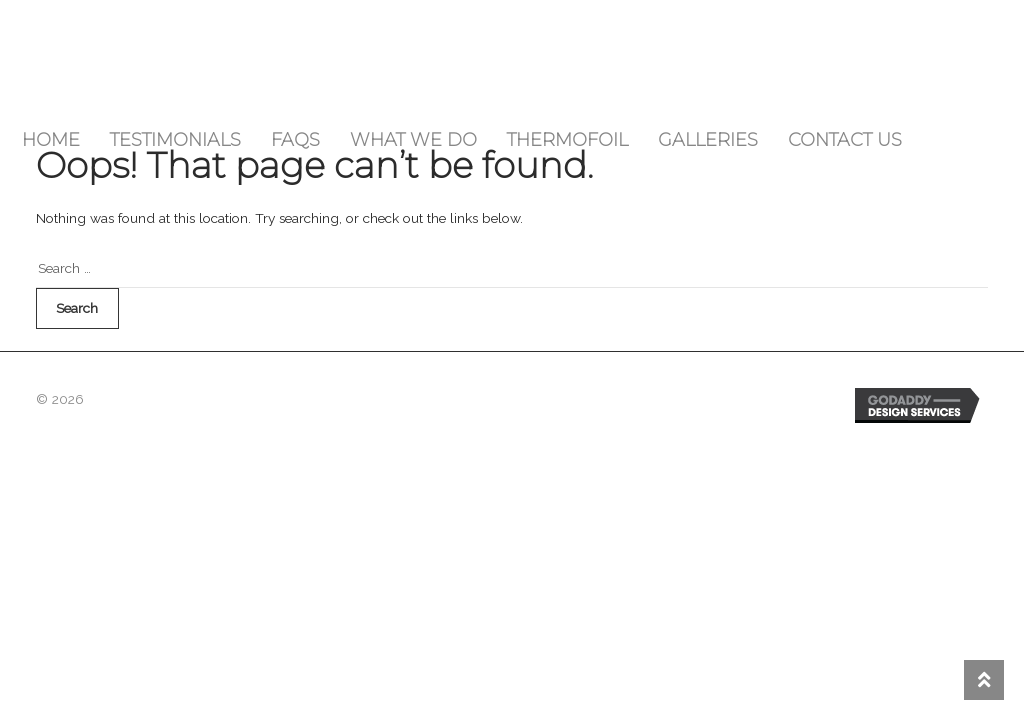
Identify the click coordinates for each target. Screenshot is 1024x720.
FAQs (295, 140)
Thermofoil (567, 140)
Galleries (708, 140)
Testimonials (175, 140)
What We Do (413, 140)
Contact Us (845, 140)
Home (51, 140)
